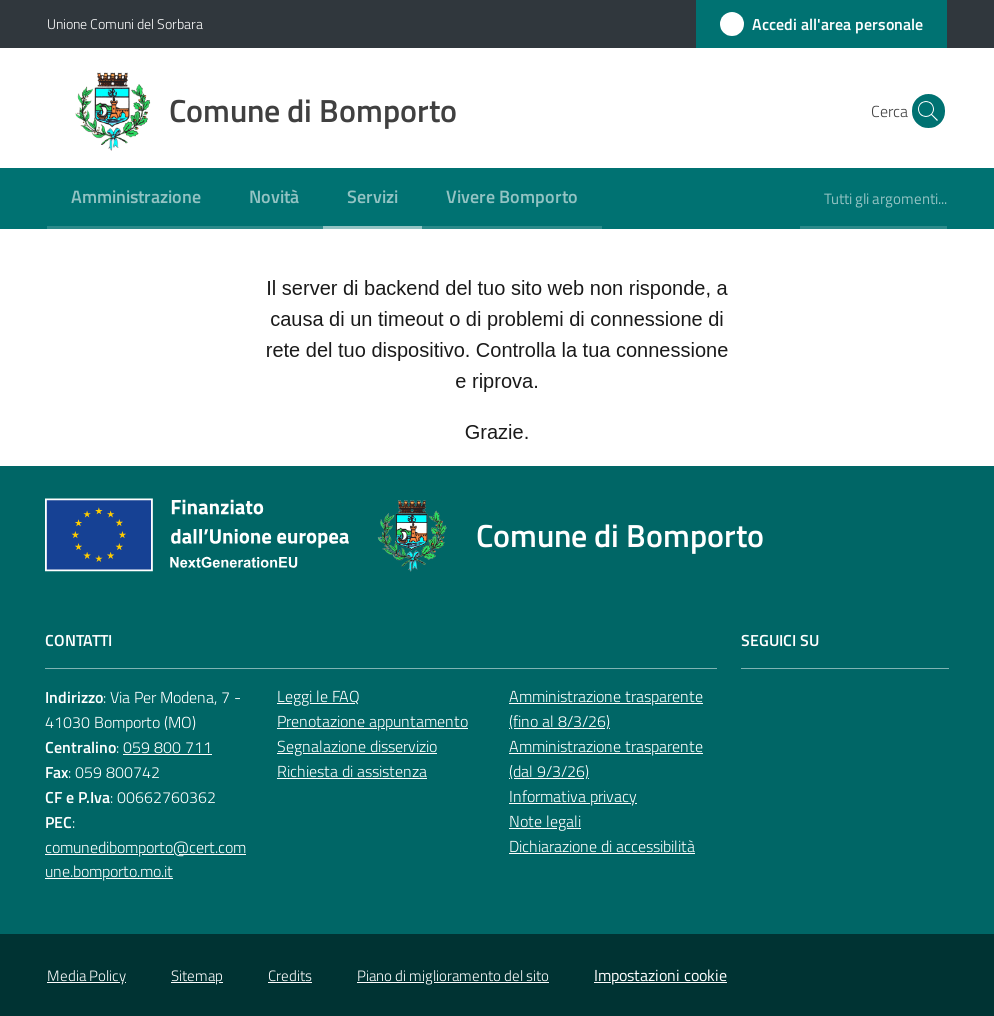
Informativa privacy (573, 796)
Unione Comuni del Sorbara (125, 23)
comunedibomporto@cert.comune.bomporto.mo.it (145, 859)
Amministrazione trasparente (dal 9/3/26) (606, 758)
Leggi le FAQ (318, 696)
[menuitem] (136, 198)
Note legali (545, 821)
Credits (290, 975)
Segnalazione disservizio (357, 746)
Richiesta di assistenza (352, 771)
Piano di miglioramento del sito (453, 975)
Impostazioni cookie (660, 975)
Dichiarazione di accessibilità (602, 846)
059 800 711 (167, 747)
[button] (923, 111)
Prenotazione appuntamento (372, 721)
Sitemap (197, 975)
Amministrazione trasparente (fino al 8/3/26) (606, 708)
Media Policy (86, 975)
